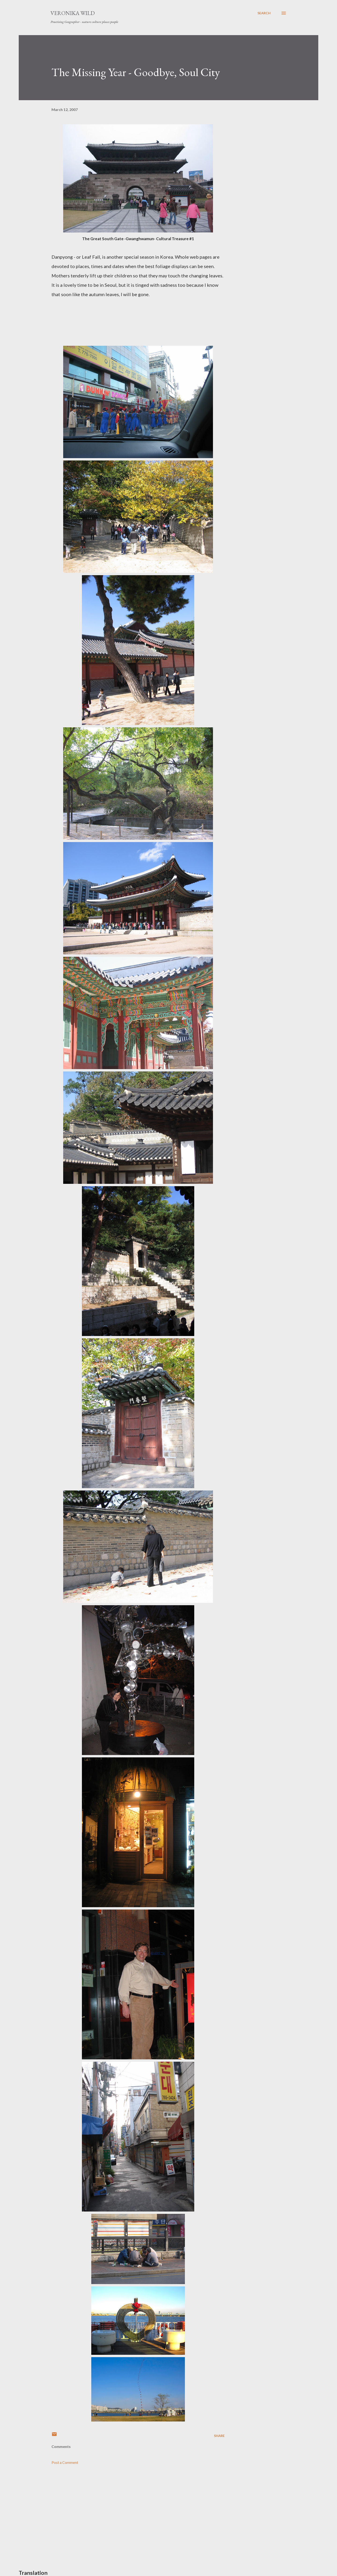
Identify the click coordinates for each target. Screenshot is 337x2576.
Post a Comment (64, 2462)
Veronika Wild (73, 13)
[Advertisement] (130, 2511)
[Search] (264, 13)
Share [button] (219, 2436)
